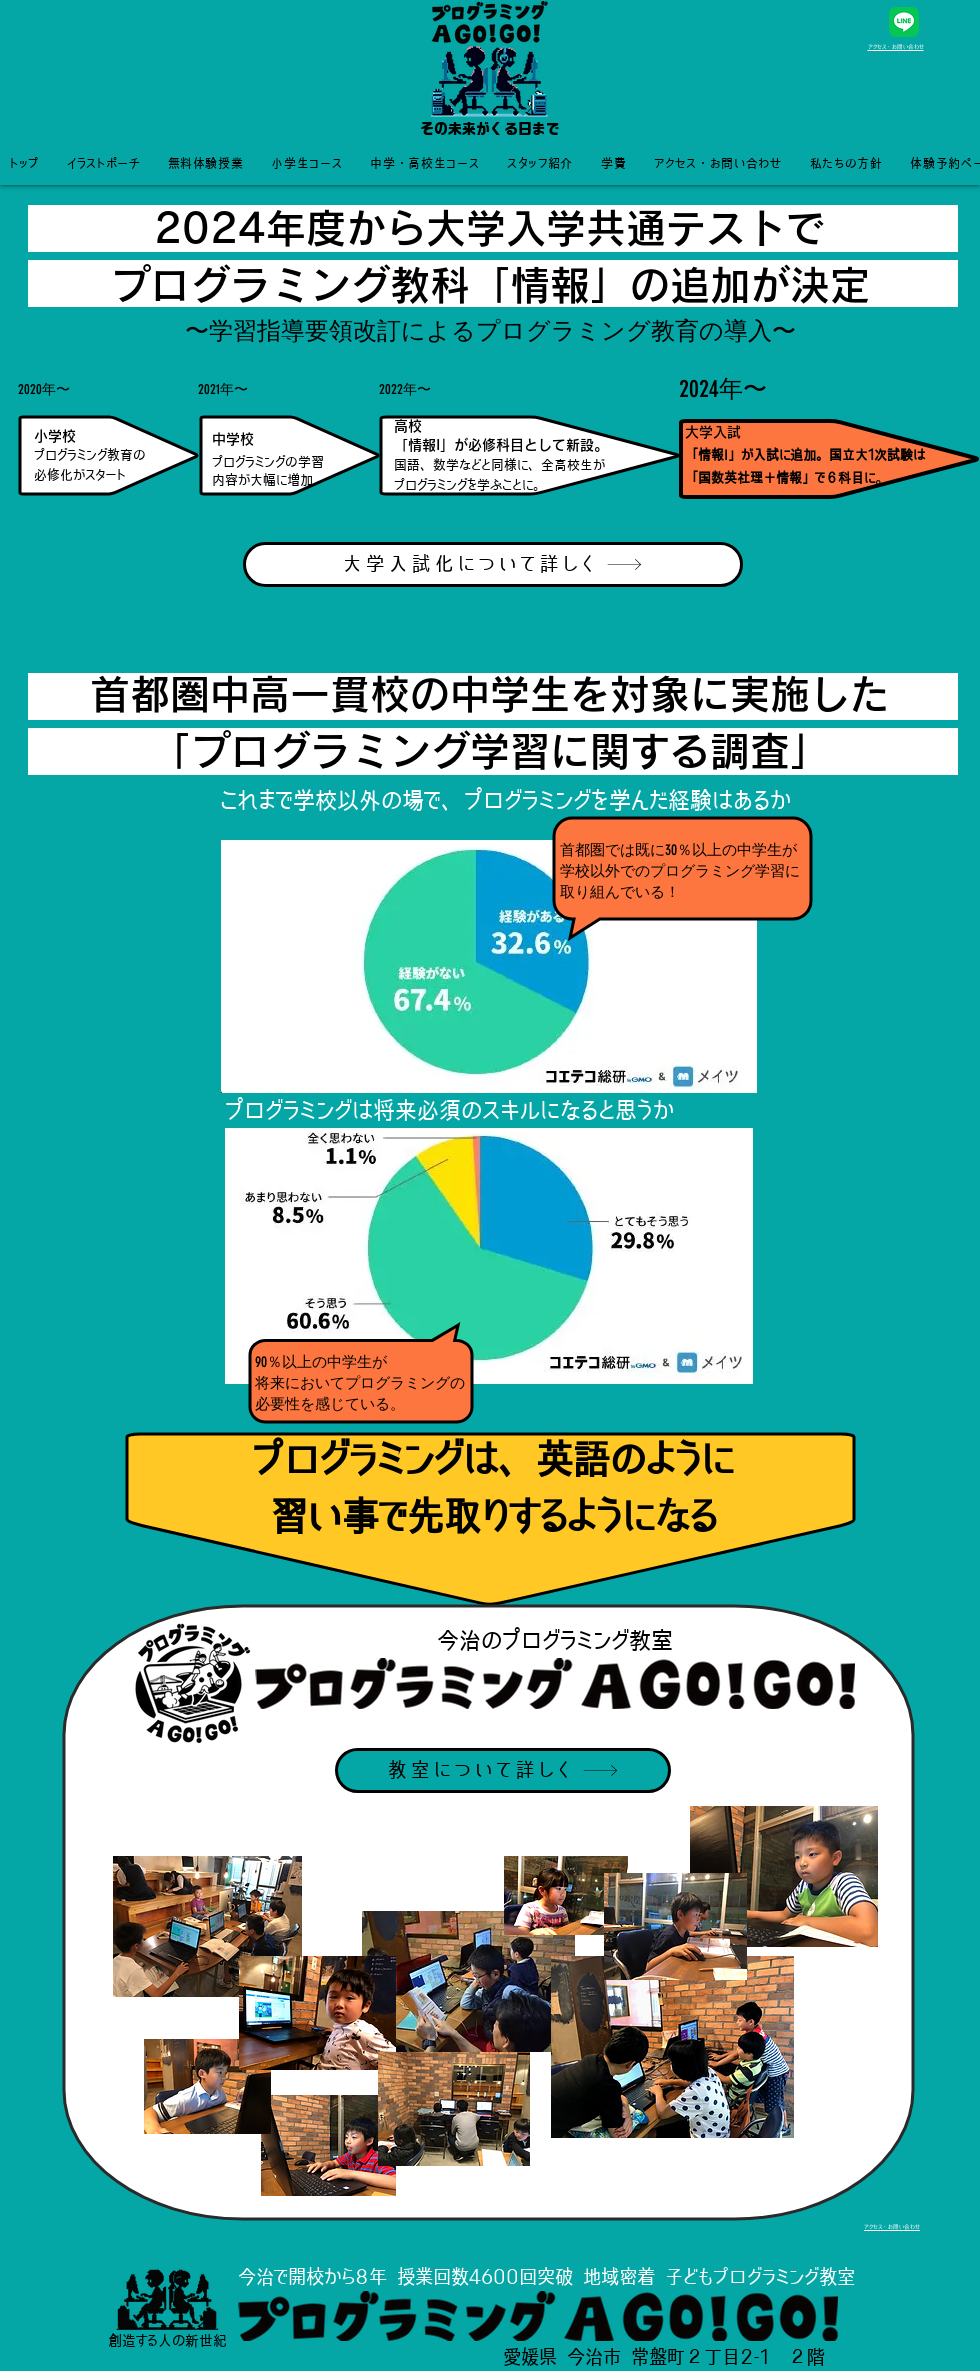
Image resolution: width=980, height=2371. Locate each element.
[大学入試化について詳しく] (493, 564)
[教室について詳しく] (503, 1770)
